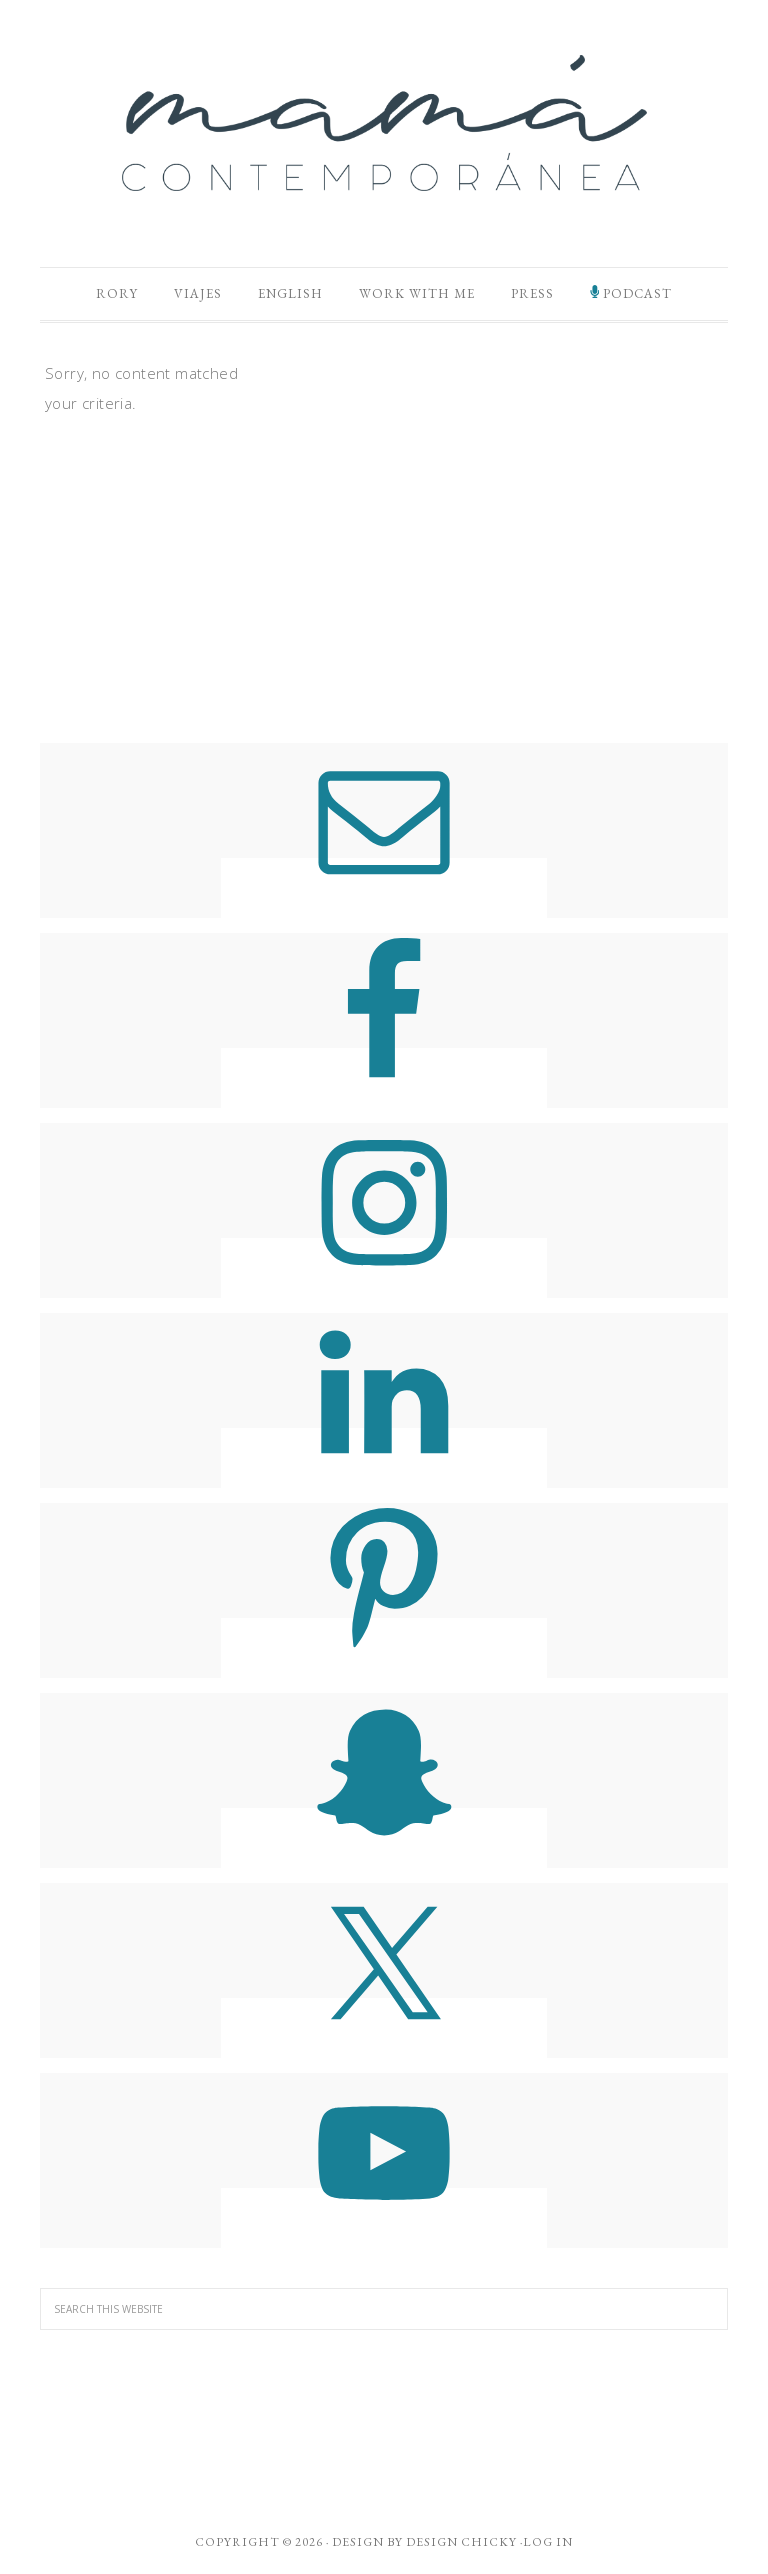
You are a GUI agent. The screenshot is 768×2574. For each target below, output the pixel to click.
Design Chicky (461, 2542)
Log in (548, 2542)
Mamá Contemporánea (384, 123)
